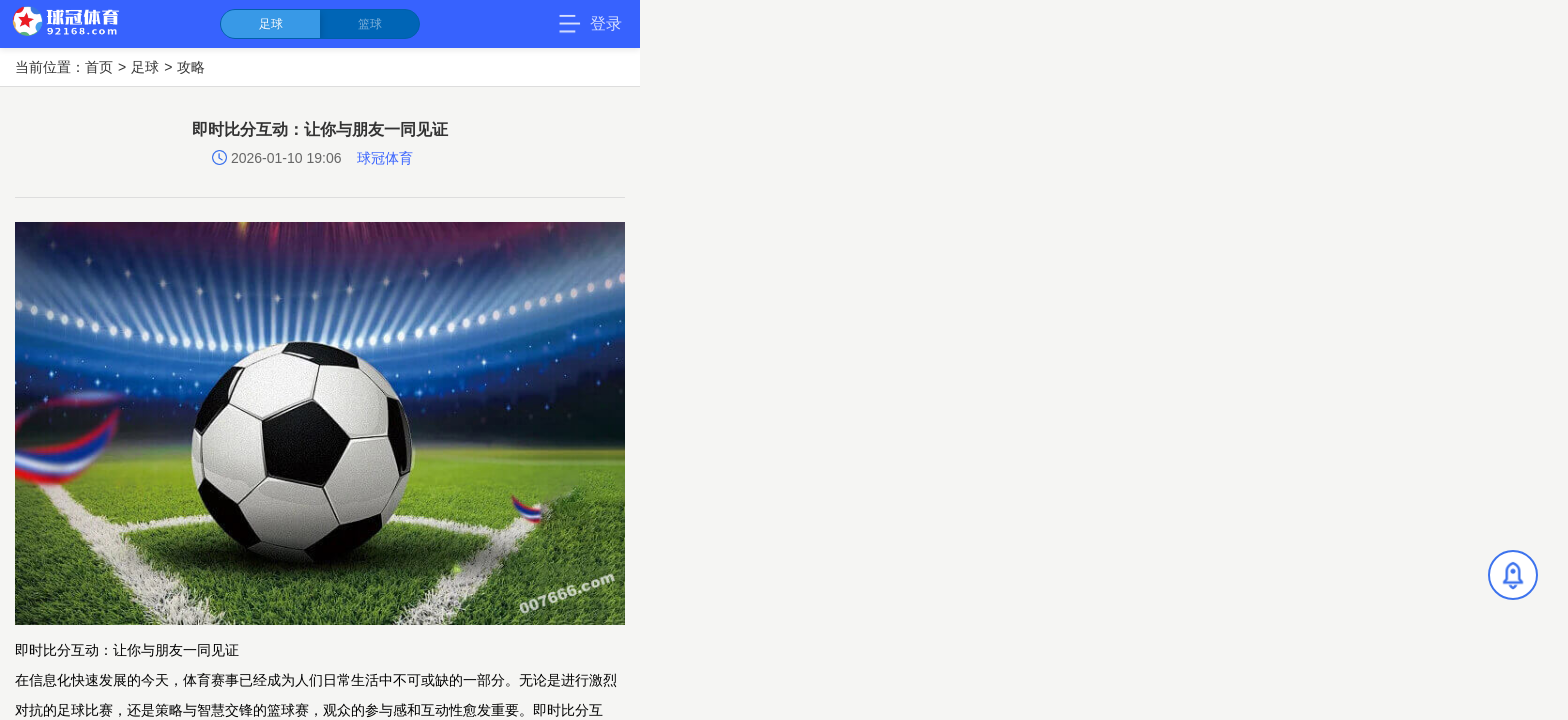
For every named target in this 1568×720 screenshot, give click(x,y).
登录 (606, 23)
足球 (271, 24)
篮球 (370, 24)
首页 (99, 67)
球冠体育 (385, 158)
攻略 (191, 67)
